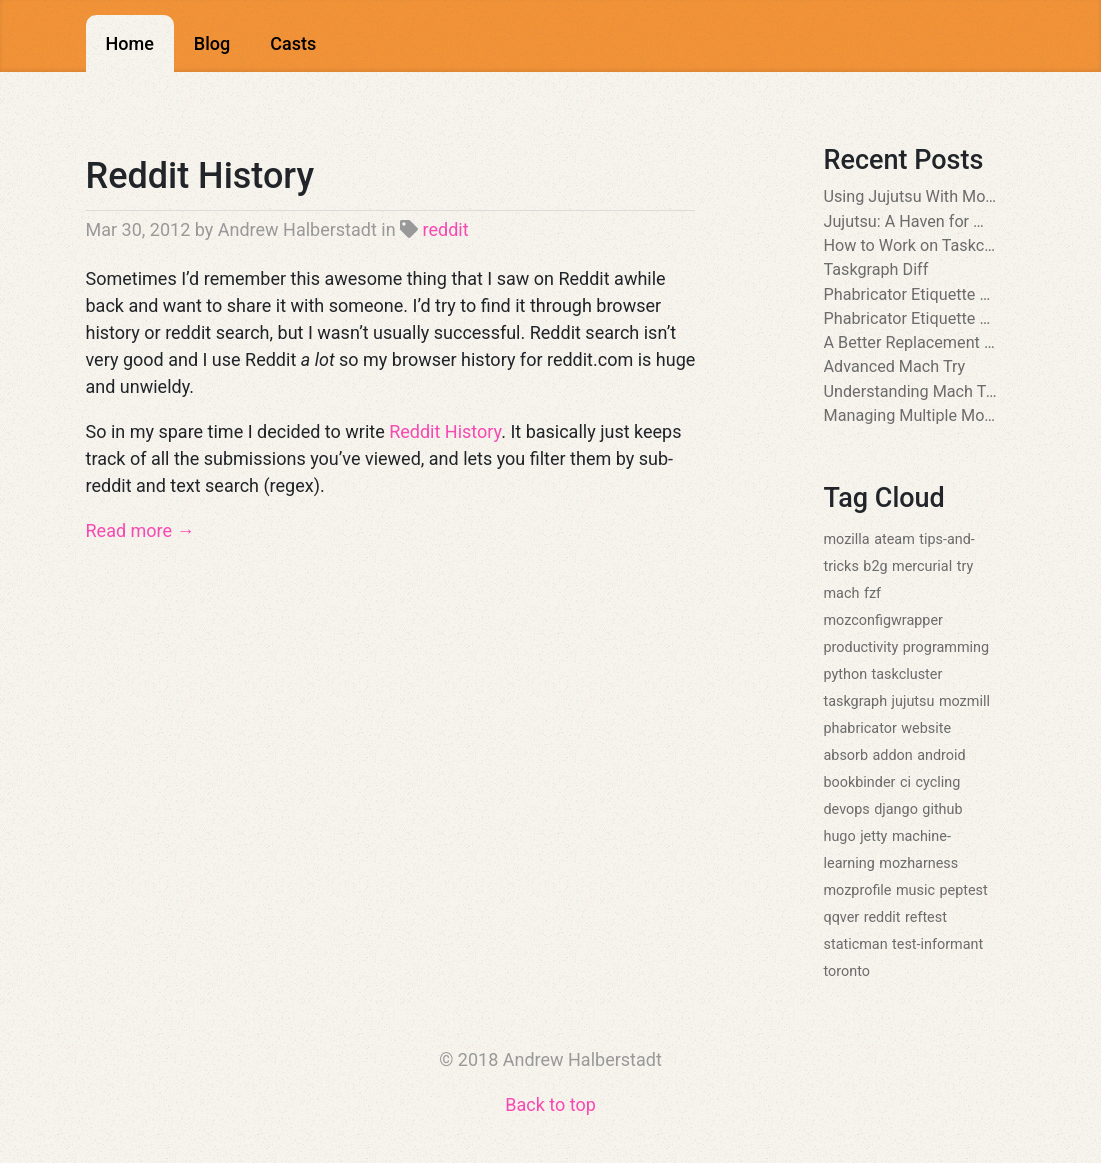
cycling (937, 782)
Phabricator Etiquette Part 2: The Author (911, 294)
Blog (212, 43)
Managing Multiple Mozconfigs (911, 415)
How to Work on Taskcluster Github (911, 245)
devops (847, 809)
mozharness (918, 863)
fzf (872, 593)
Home (130, 43)
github (942, 809)
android (941, 755)
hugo (840, 836)
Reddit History (200, 176)
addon (892, 755)
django (896, 809)
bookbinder (860, 782)
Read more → (140, 530)
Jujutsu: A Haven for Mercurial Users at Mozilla (911, 221)
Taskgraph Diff (876, 269)
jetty (873, 836)
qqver (842, 917)
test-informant (937, 944)
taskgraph (856, 701)
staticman (856, 944)
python (846, 674)
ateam (894, 539)
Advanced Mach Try (895, 366)
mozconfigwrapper (883, 620)
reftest (926, 917)
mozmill (964, 701)
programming (946, 647)
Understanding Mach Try (911, 391)
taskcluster (907, 674)
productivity (861, 647)
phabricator (860, 728)
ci (905, 782)
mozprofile (858, 890)
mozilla (847, 539)
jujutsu (913, 701)
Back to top (550, 1104)
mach (842, 593)
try (965, 566)
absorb (846, 755)
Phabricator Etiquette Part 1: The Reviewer (911, 318)
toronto (847, 971)
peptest (963, 890)
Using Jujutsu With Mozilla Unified (911, 196)
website (926, 728)
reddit (446, 229)
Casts (293, 43)
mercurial (922, 566)
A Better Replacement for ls (911, 342)
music (915, 890)
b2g (875, 566)
